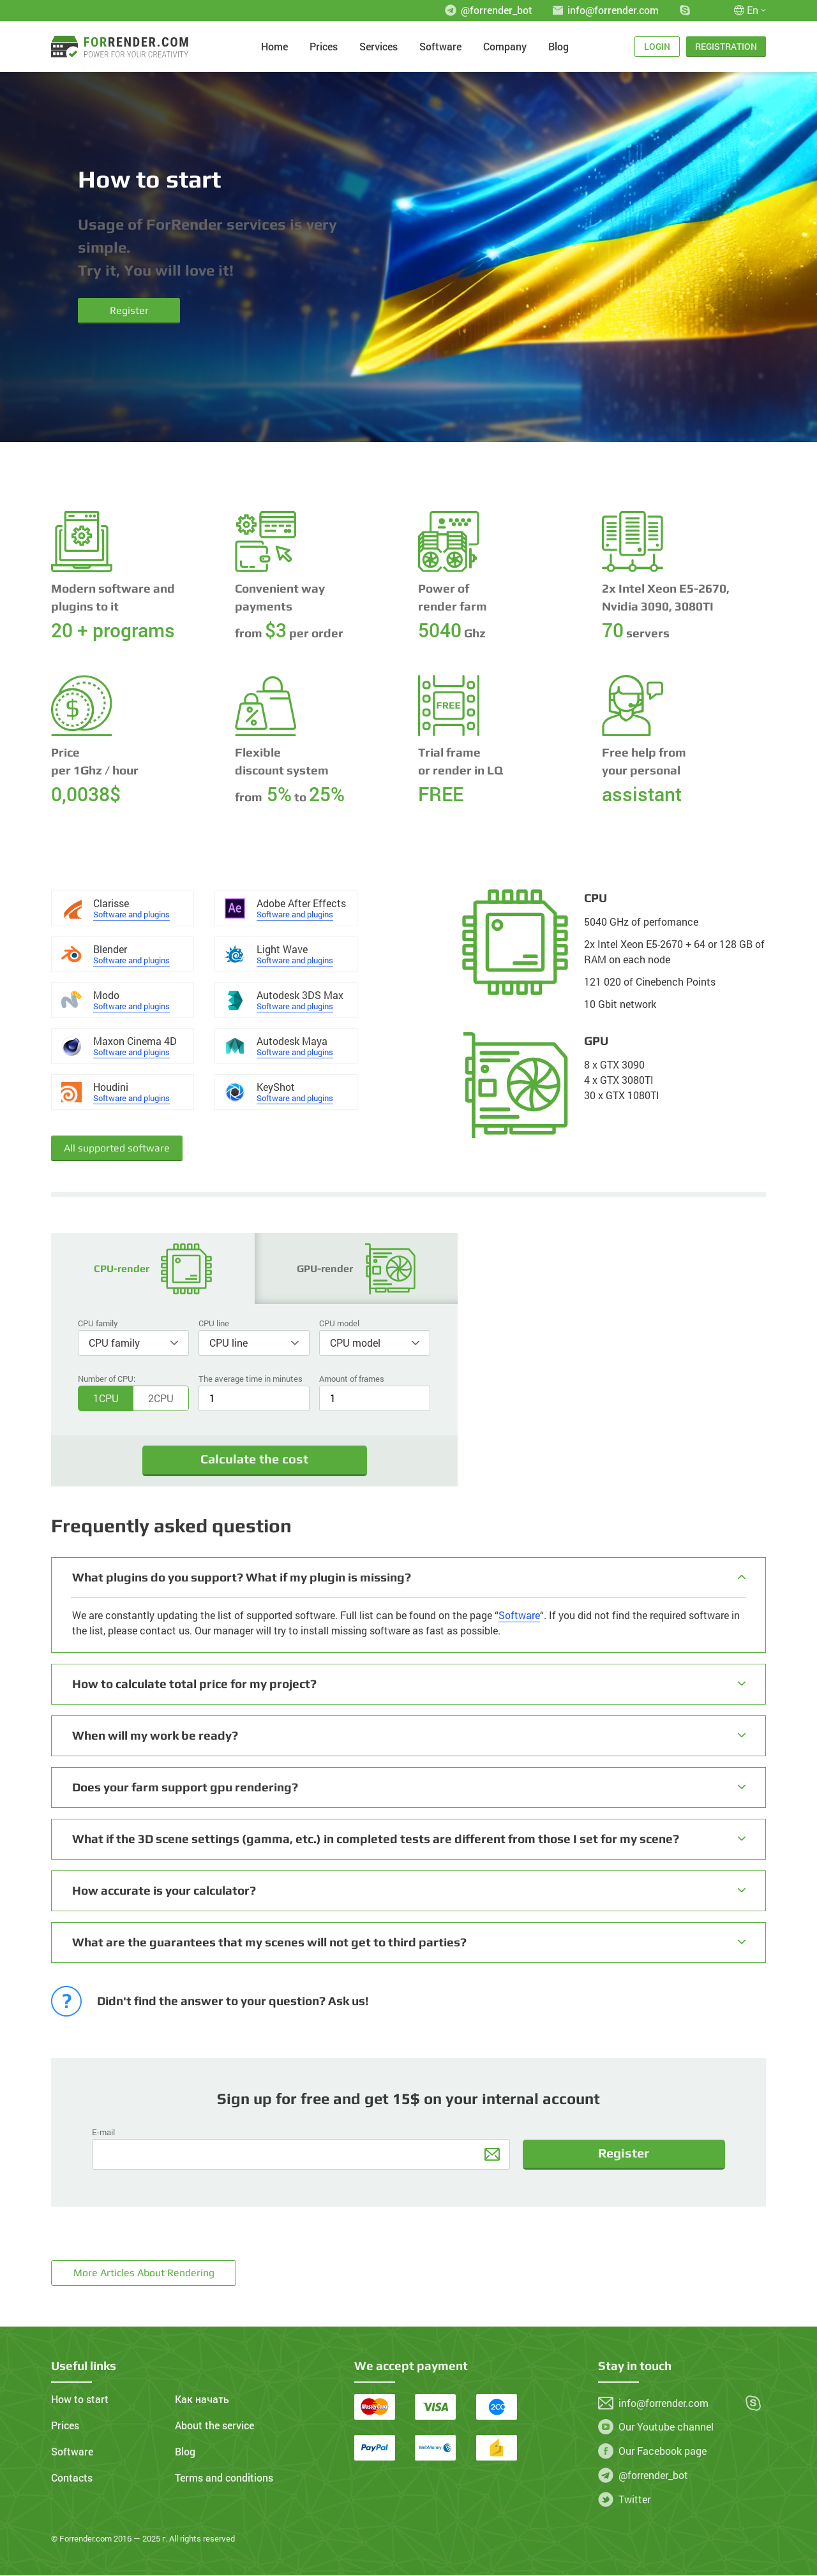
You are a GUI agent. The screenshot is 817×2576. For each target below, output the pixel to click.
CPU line (214, 1323)
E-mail (103, 2133)
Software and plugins (131, 914)
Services (378, 46)
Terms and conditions (224, 2478)
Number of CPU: (106, 1379)
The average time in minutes (251, 1379)
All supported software (117, 1148)
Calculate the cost (254, 1460)
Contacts (72, 2478)
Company (505, 46)
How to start (80, 2400)
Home (274, 46)
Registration (726, 46)
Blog (558, 46)
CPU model (339, 1323)
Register (129, 310)
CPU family (98, 1323)
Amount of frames (351, 1379)
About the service (214, 2426)
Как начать (202, 2400)
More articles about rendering (143, 2273)
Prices (324, 46)
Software (440, 46)
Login (657, 46)
